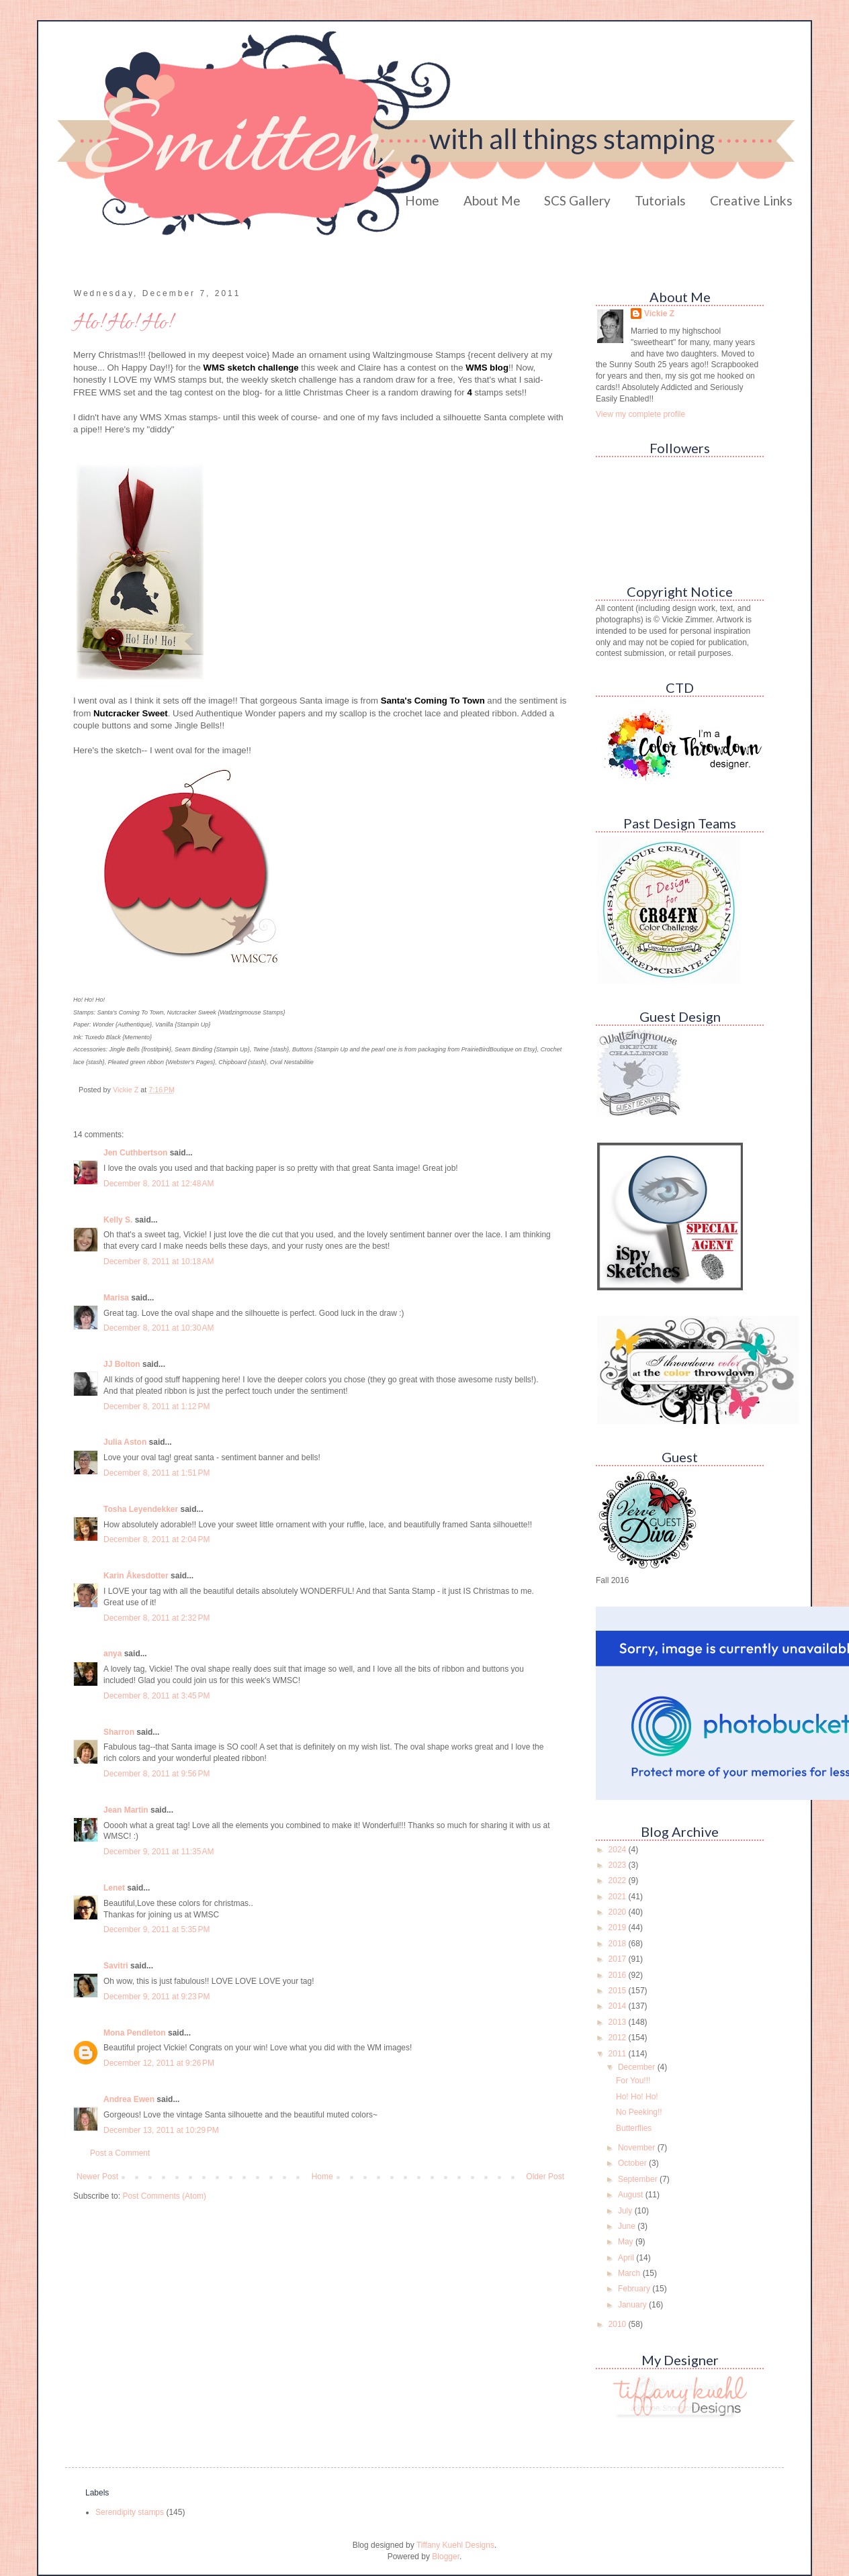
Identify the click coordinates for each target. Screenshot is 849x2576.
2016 (619, 1975)
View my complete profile (640, 414)
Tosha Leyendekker (140, 1509)
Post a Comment (120, 2153)
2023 (619, 1865)
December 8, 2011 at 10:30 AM (158, 1328)
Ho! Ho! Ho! (637, 2096)
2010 (619, 2324)
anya (112, 1653)
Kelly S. (117, 1220)
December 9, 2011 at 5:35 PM (156, 1929)
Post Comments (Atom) (164, 2196)
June (627, 2226)
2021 (619, 1896)
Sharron (118, 1732)
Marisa (116, 1297)
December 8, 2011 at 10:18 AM (158, 1261)
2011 (619, 2053)
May (626, 2241)
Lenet (114, 1888)
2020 (619, 1912)
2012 (619, 2037)
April (627, 2257)
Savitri (115, 1965)
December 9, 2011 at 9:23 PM (156, 1996)
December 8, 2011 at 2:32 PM (156, 1618)
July (626, 2210)
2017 (619, 1959)
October (633, 2163)
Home (422, 200)
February (635, 2288)
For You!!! (633, 2080)
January (633, 2304)
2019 (619, 1927)
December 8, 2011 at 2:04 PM (156, 1539)
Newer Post (97, 2176)
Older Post (545, 2176)
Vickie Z (659, 313)
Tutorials (660, 200)
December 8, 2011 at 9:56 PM (156, 1773)
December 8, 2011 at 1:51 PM (156, 1473)
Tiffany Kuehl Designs (455, 2545)
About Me (492, 200)
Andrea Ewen (128, 2099)
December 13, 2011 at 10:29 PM (161, 2130)
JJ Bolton (121, 1364)
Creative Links (751, 200)
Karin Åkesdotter (136, 1575)
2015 (619, 1990)
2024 (619, 1849)
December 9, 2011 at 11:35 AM (158, 1851)
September (639, 2179)
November (638, 2147)
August (631, 2194)
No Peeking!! (639, 2112)
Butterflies (634, 2128)
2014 (619, 2006)
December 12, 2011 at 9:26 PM (158, 2063)
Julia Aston (124, 1442)
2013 (619, 2022)
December (638, 2067)
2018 (619, 1943)
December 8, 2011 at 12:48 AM (158, 1183)
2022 (619, 1880)
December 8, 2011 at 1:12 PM (156, 1406)
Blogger (445, 2556)
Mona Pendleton (134, 2033)
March (630, 2273)
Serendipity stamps (129, 2512)
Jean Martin (125, 1810)
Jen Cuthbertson (135, 1152)
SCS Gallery (577, 200)
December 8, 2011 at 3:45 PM (156, 1696)
